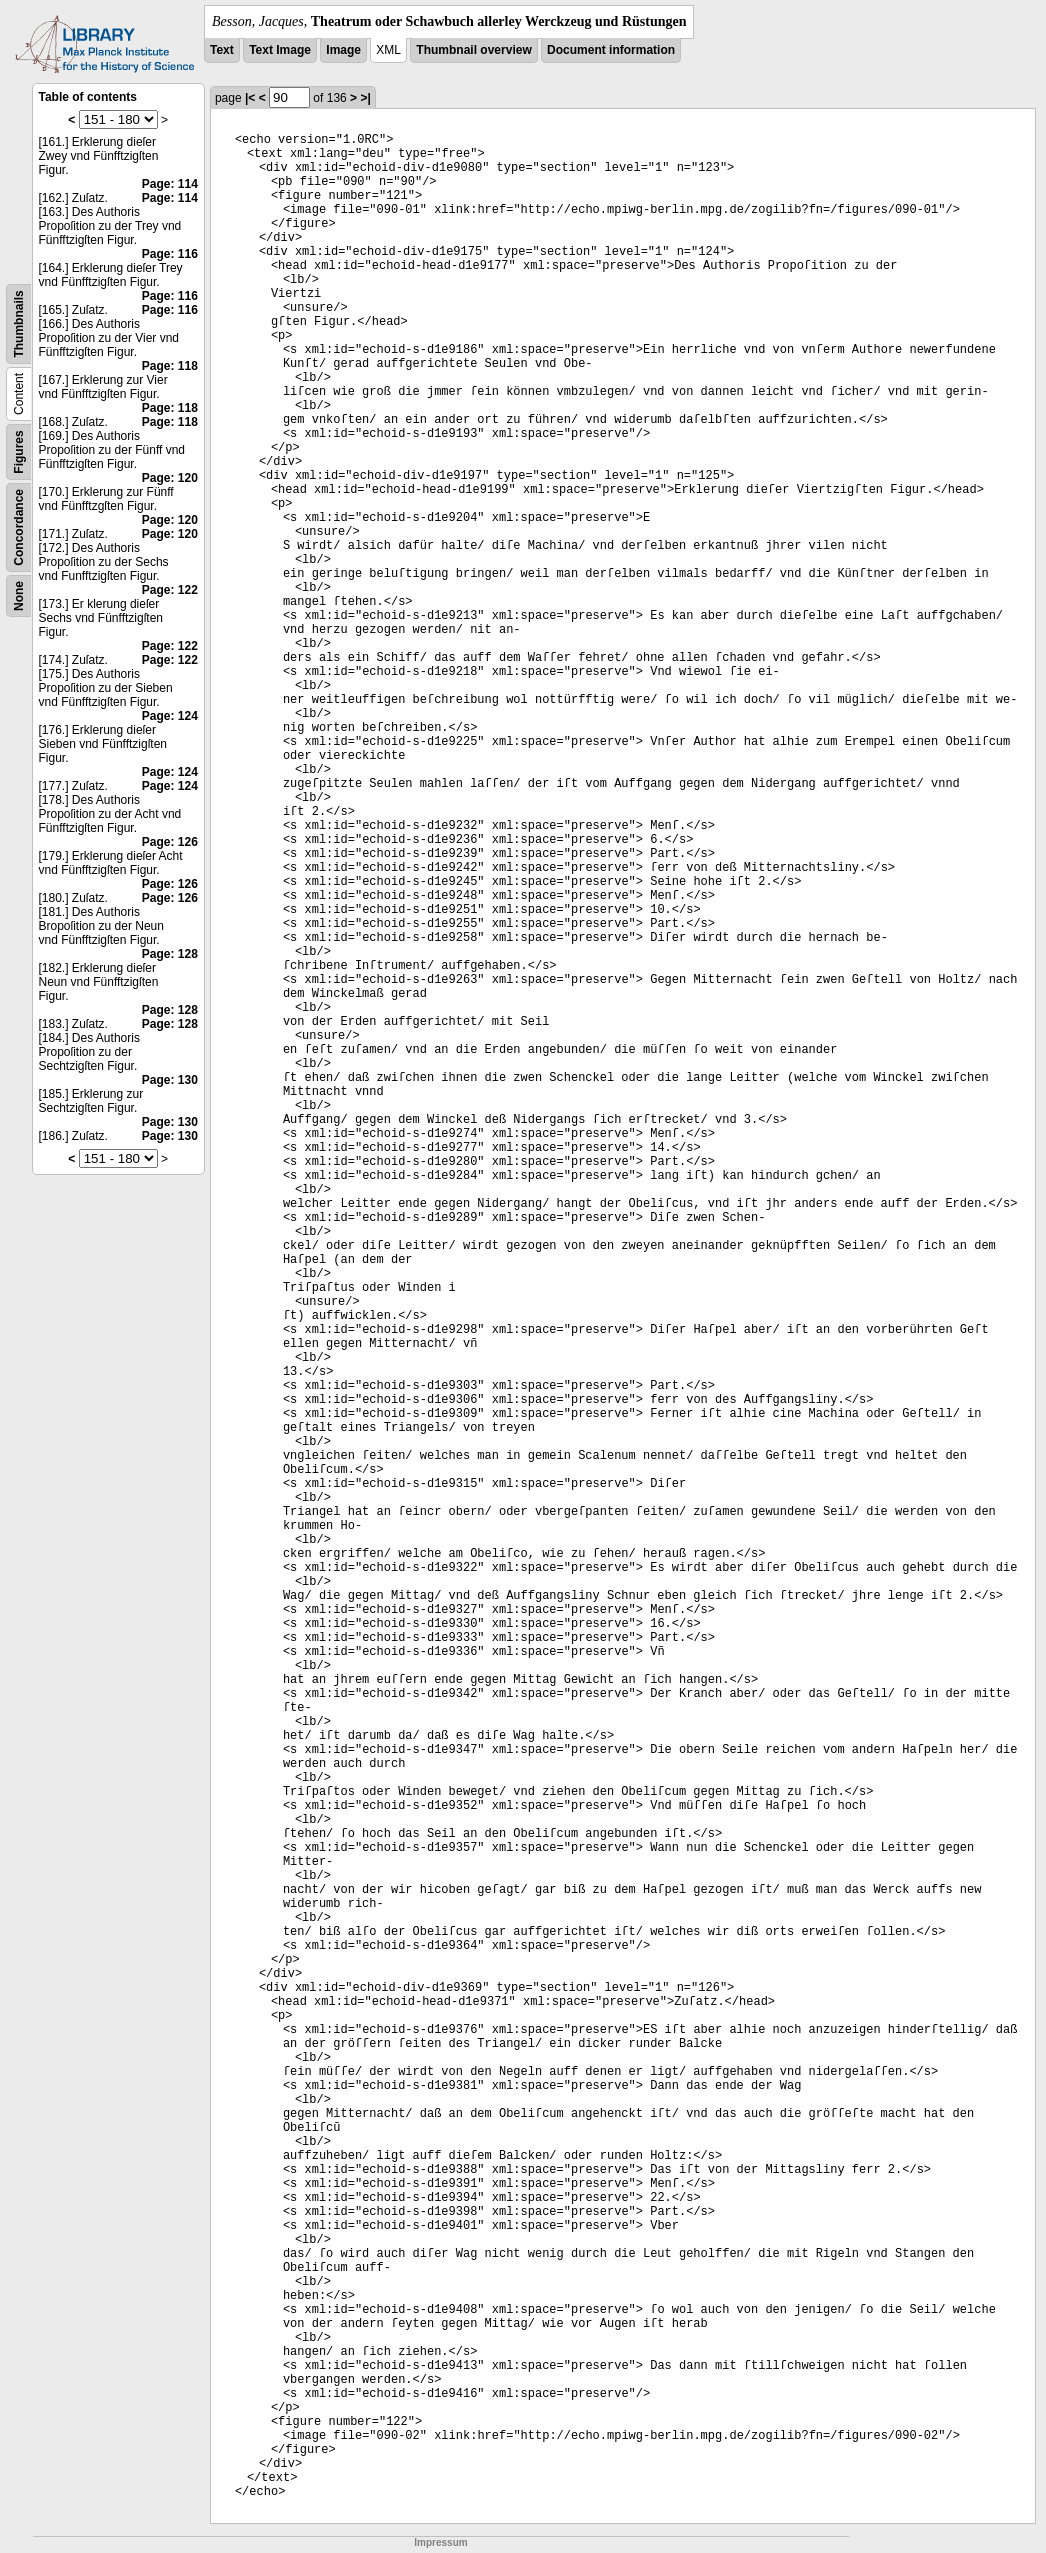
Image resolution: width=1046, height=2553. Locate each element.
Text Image (280, 50)
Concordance (19, 527)
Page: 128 (170, 954)
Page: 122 (170, 590)
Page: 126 (170, 842)
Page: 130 (170, 1080)
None (19, 596)
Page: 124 (170, 716)
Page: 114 (170, 184)
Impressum (440, 2542)
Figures (19, 451)
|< (250, 98)
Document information (611, 50)
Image (343, 50)
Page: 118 (170, 366)
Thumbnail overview (473, 50)
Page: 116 (170, 254)
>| (365, 98)
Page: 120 (170, 478)
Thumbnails (19, 323)
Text (222, 50)
